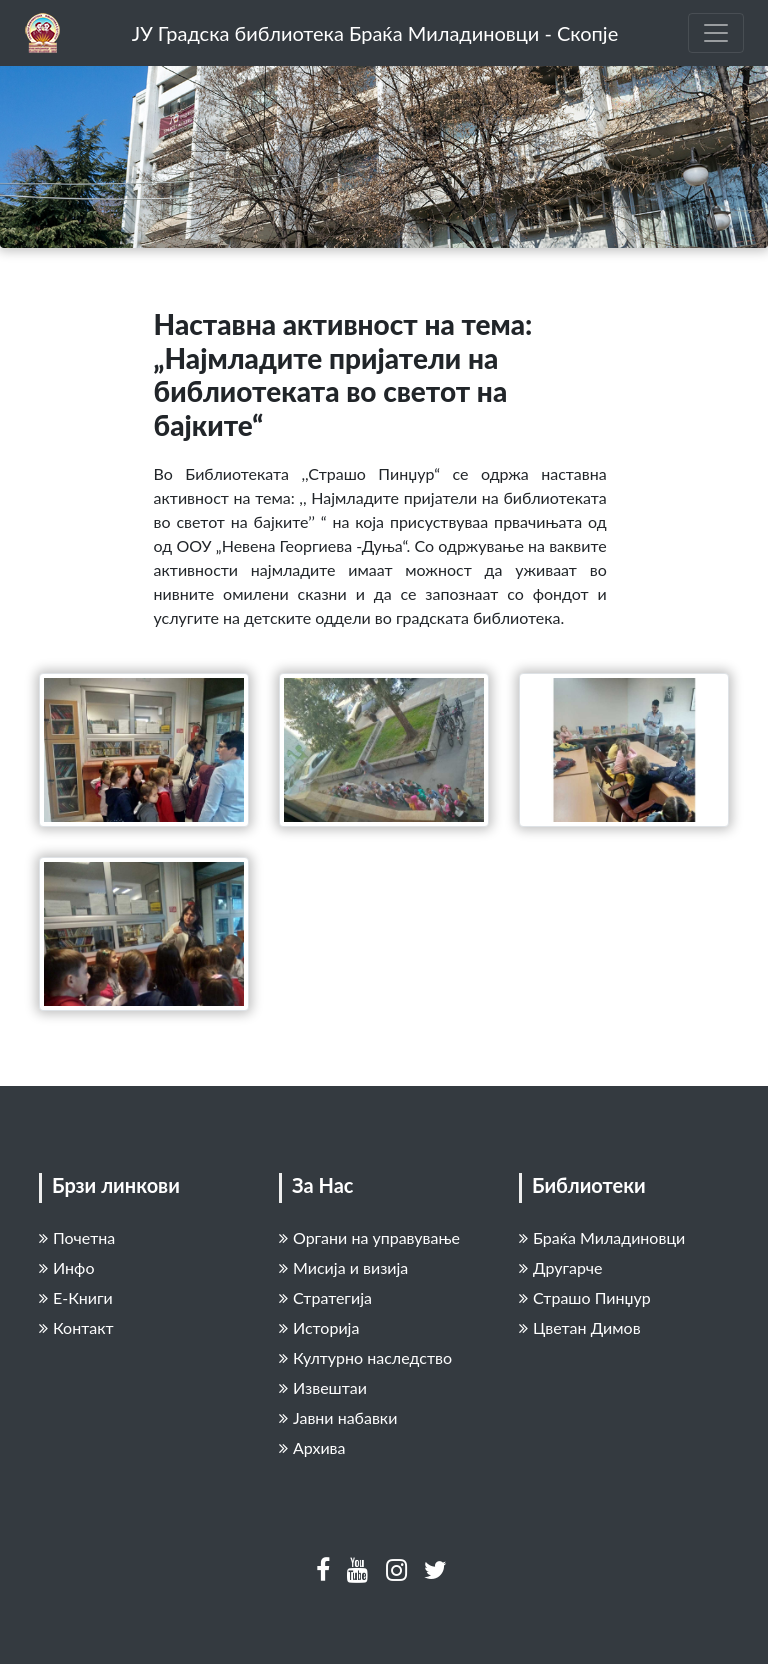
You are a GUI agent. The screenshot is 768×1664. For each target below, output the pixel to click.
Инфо (66, 1267)
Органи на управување (369, 1237)
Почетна (77, 1237)
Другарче (561, 1267)
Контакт (76, 1327)
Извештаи (323, 1387)
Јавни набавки (338, 1417)
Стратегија (325, 1297)
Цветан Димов (580, 1327)
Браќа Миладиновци (602, 1237)
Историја (319, 1327)
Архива (312, 1447)
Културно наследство (365, 1357)
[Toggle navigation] (716, 33)
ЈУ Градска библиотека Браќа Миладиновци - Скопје (375, 33)
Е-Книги (76, 1297)
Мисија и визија (343, 1267)
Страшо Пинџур (585, 1297)
